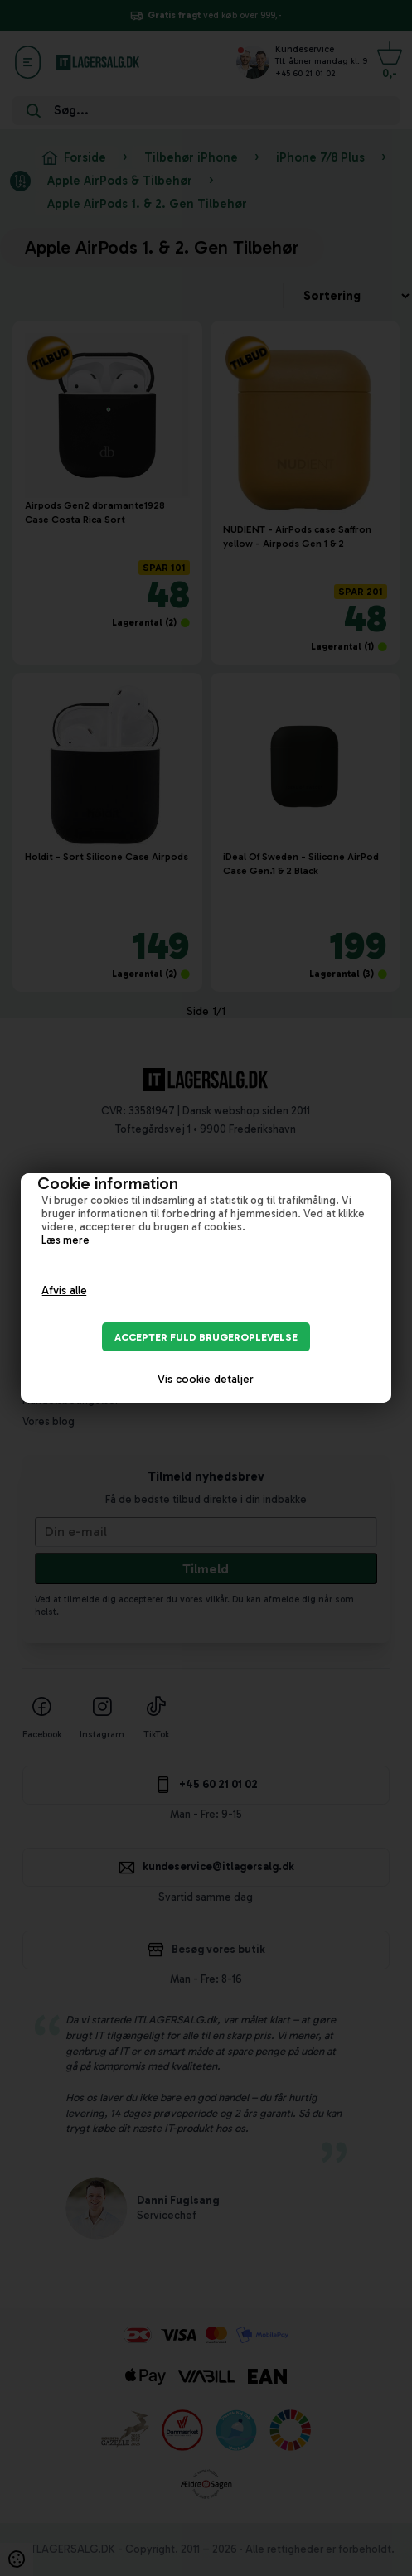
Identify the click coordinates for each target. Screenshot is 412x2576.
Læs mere (65, 1239)
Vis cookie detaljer (206, 1379)
